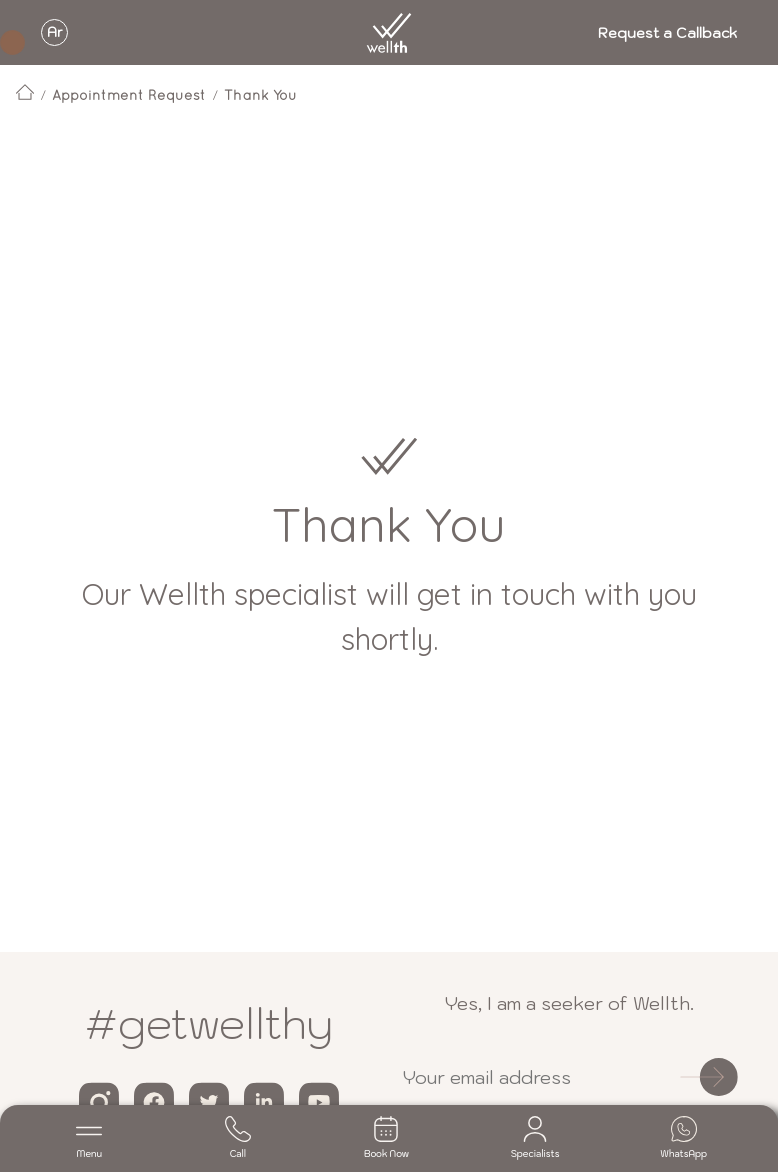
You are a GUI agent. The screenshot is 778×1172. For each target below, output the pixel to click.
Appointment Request (129, 95)
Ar (55, 32)
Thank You (260, 95)
